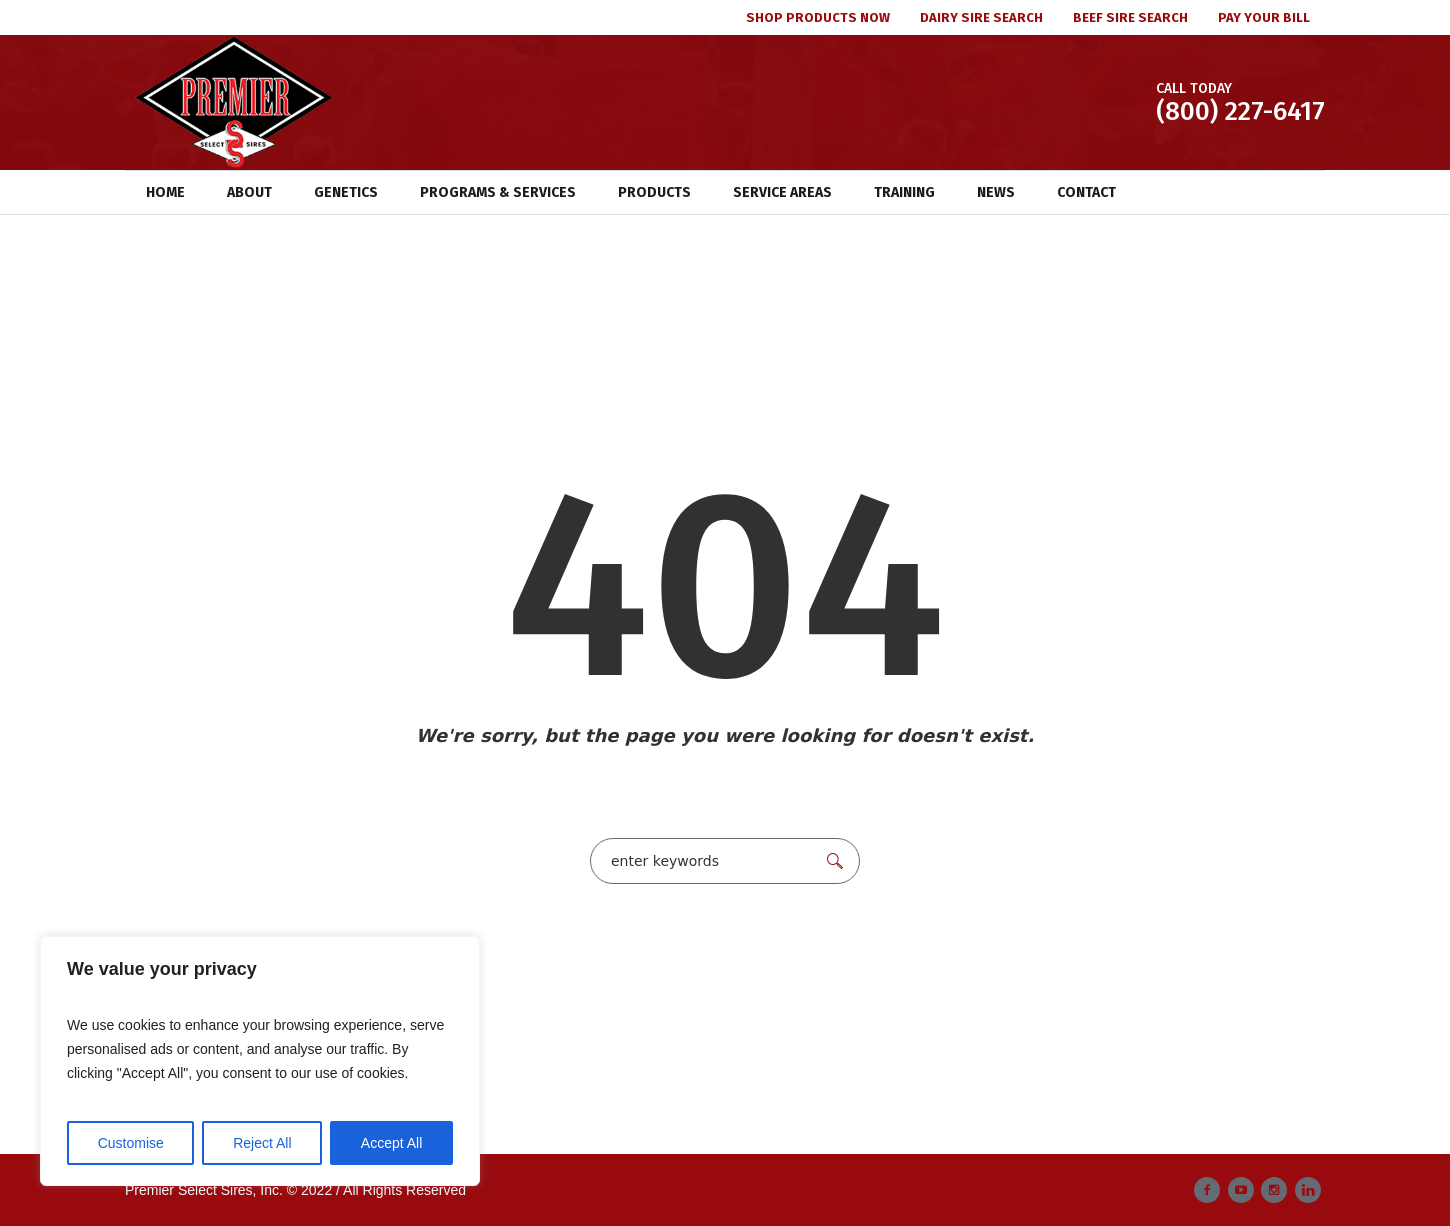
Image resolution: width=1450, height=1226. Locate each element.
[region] (260, 1061)
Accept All (391, 1143)
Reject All (262, 1143)
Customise (131, 1143)
